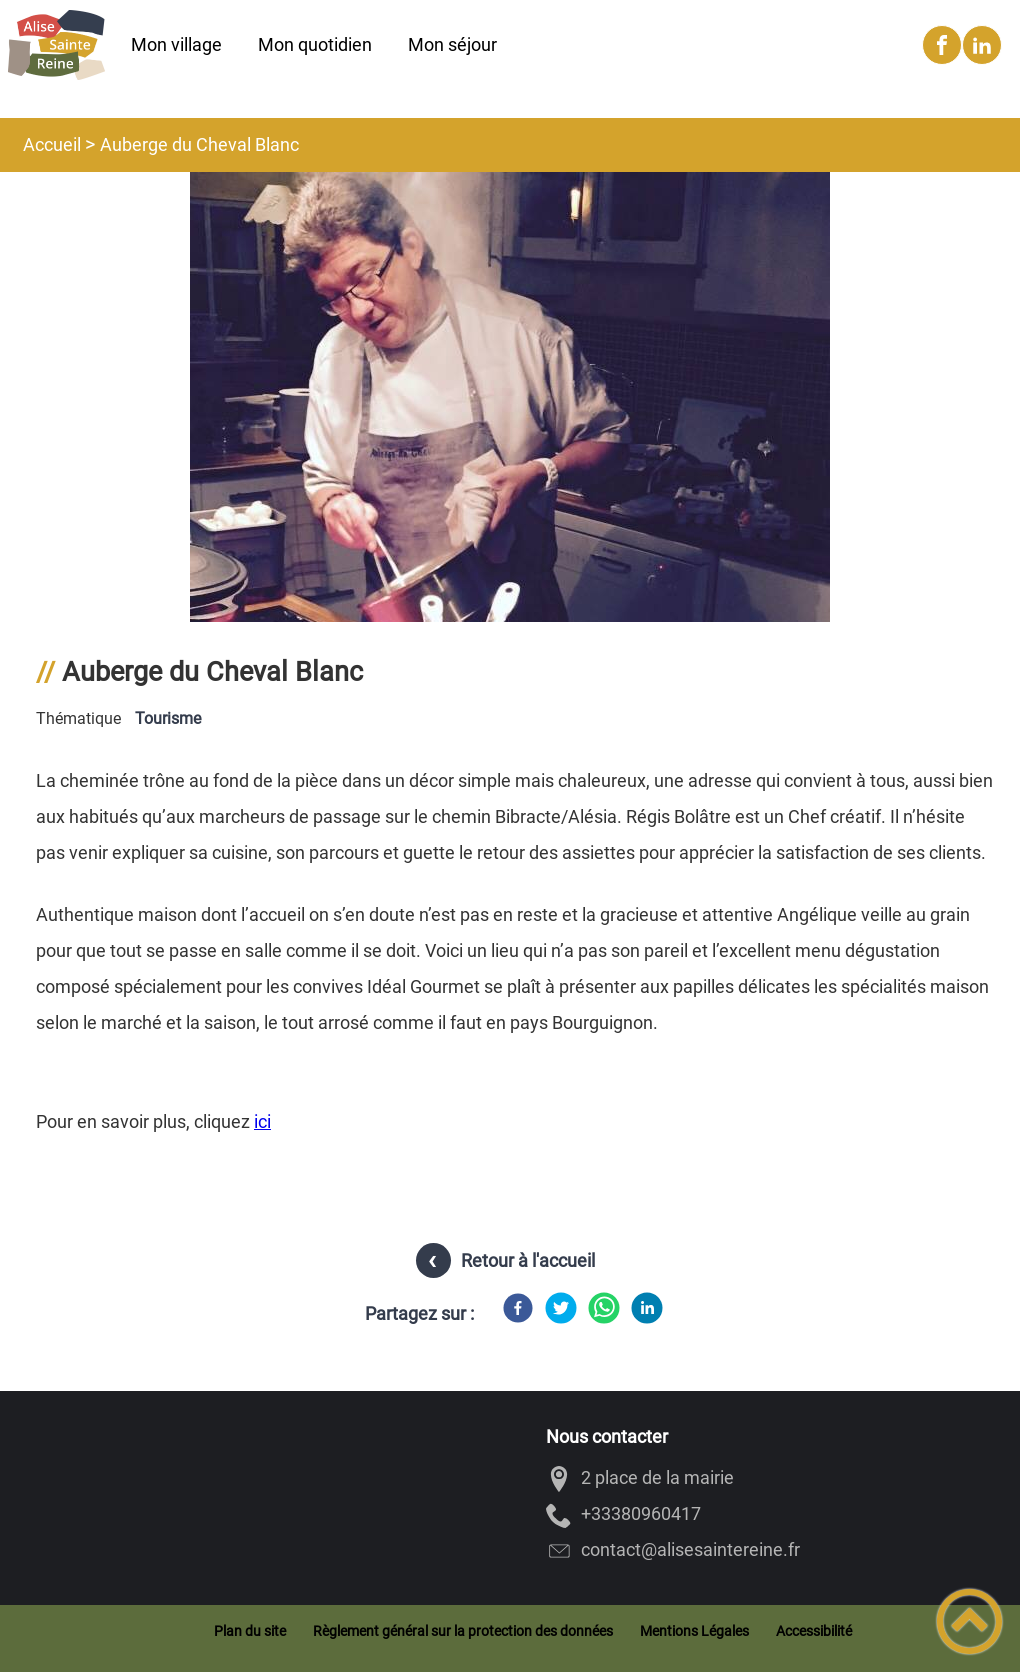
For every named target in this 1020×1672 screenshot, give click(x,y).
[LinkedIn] (647, 1308)
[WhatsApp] (604, 1308)
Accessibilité (814, 1631)
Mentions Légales (694, 1631)
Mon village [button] (176, 44)
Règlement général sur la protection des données (463, 1631)
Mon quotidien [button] (315, 44)
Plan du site (250, 1631)
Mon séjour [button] (452, 44)
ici (262, 1121)
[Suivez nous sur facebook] (942, 45)
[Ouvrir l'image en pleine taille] (510, 599)
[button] (969, 1621)
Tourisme (168, 718)
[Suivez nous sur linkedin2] (982, 45)
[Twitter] (561, 1308)
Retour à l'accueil (528, 1260)
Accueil (52, 144)
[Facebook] (518, 1308)
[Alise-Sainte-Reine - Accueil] (56, 45)
